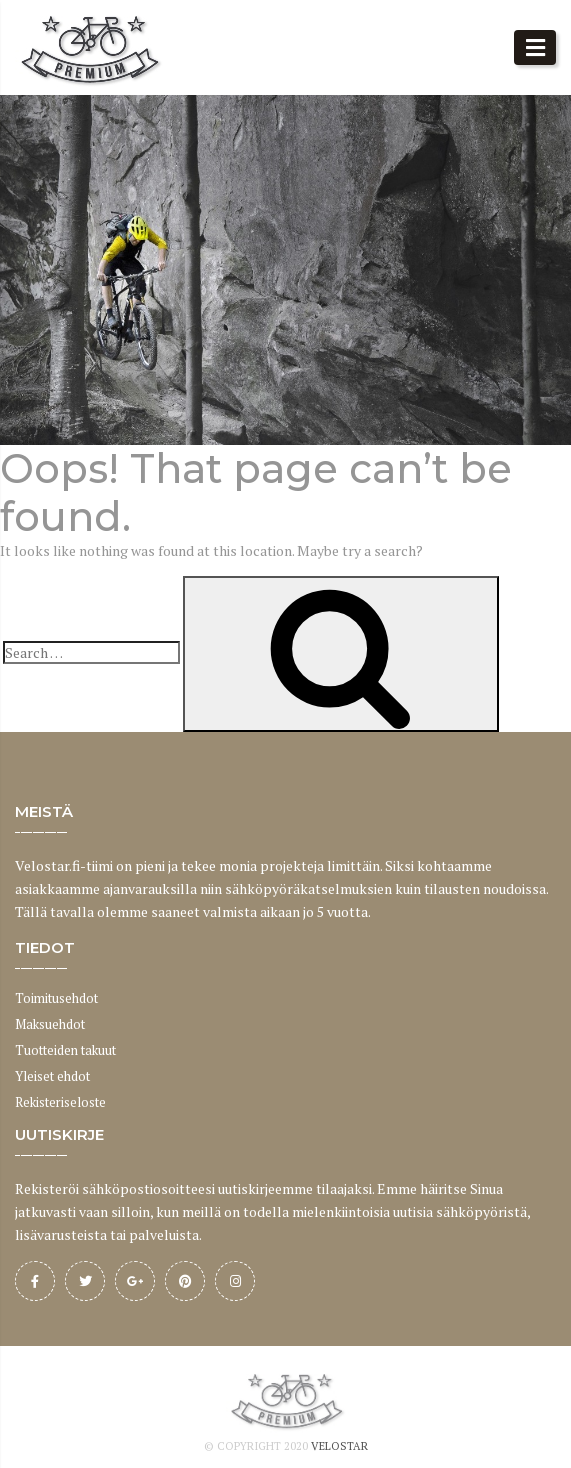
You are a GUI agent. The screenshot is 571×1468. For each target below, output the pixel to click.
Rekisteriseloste (60, 1102)
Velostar (339, 1446)
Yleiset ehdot (52, 1076)
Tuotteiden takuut (65, 1050)
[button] (535, 47)
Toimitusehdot (56, 998)
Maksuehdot (50, 1024)
